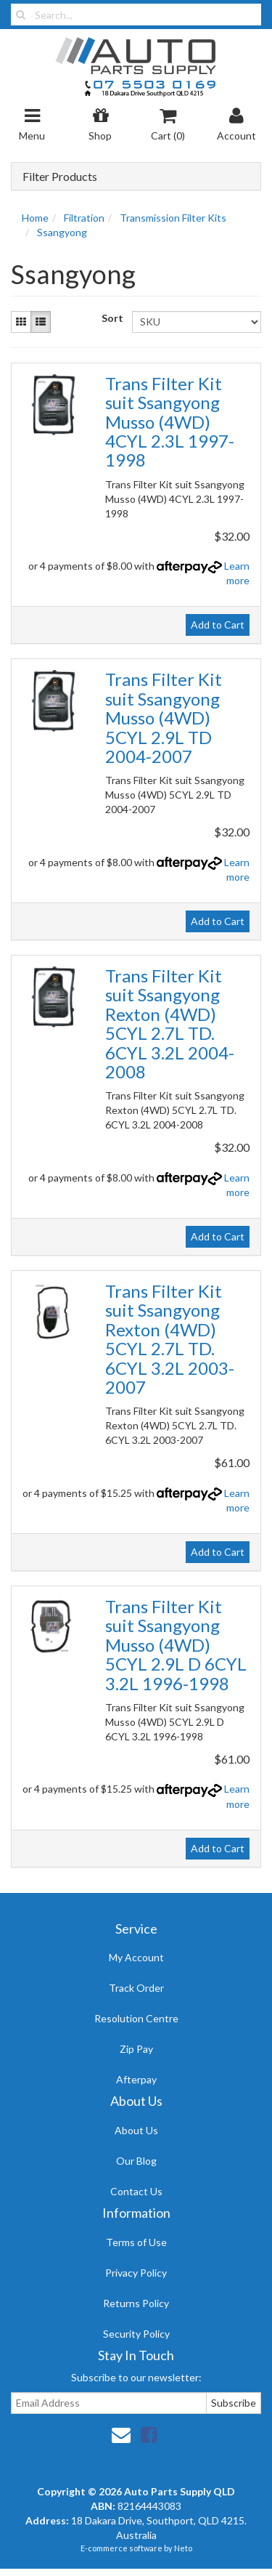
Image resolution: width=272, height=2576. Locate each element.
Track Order (136, 1988)
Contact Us (136, 2191)
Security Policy (136, 2333)
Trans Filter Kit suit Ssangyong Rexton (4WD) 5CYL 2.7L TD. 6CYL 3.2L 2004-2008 (169, 1023)
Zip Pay (136, 2049)
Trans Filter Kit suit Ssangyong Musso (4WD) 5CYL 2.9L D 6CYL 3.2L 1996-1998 (176, 1645)
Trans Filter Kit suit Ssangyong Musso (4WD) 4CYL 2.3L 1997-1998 (169, 422)
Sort (111, 318)
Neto (183, 2548)
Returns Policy (136, 2303)
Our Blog (136, 2161)
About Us (136, 2130)
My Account (136, 1957)
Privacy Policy (136, 2272)
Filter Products (59, 176)
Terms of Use (136, 2242)
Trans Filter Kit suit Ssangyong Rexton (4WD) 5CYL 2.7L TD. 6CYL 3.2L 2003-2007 (169, 1338)
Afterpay (136, 2079)
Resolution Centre (136, 2018)
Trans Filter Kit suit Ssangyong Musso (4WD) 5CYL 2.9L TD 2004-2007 (163, 718)
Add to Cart (217, 624)
